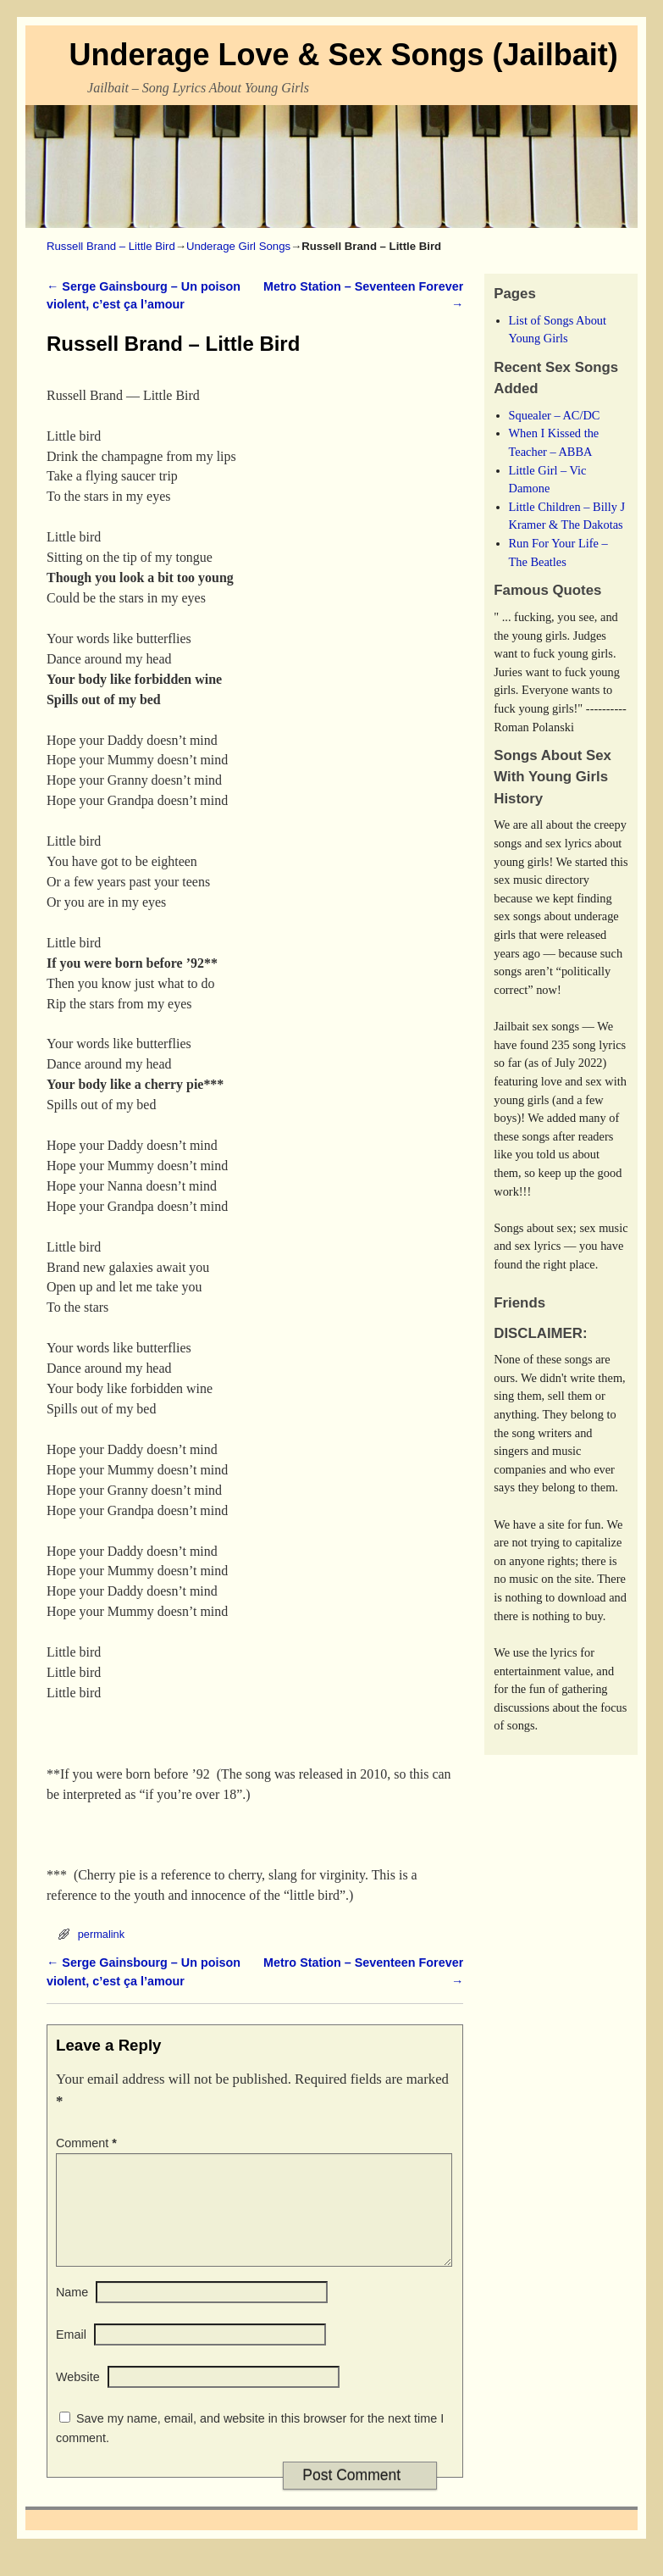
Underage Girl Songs (238, 246)
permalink (101, 1934)
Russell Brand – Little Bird (111, 246)
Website (78, 2397)
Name (72, 2312)
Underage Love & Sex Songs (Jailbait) (343, 54)
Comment (88, 2143)
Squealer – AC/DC (554, 415)
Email (71, 2355)
